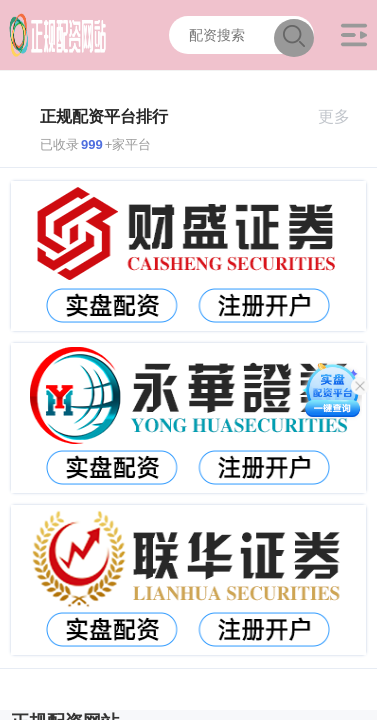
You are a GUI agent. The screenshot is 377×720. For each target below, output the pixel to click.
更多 (342, 116)
